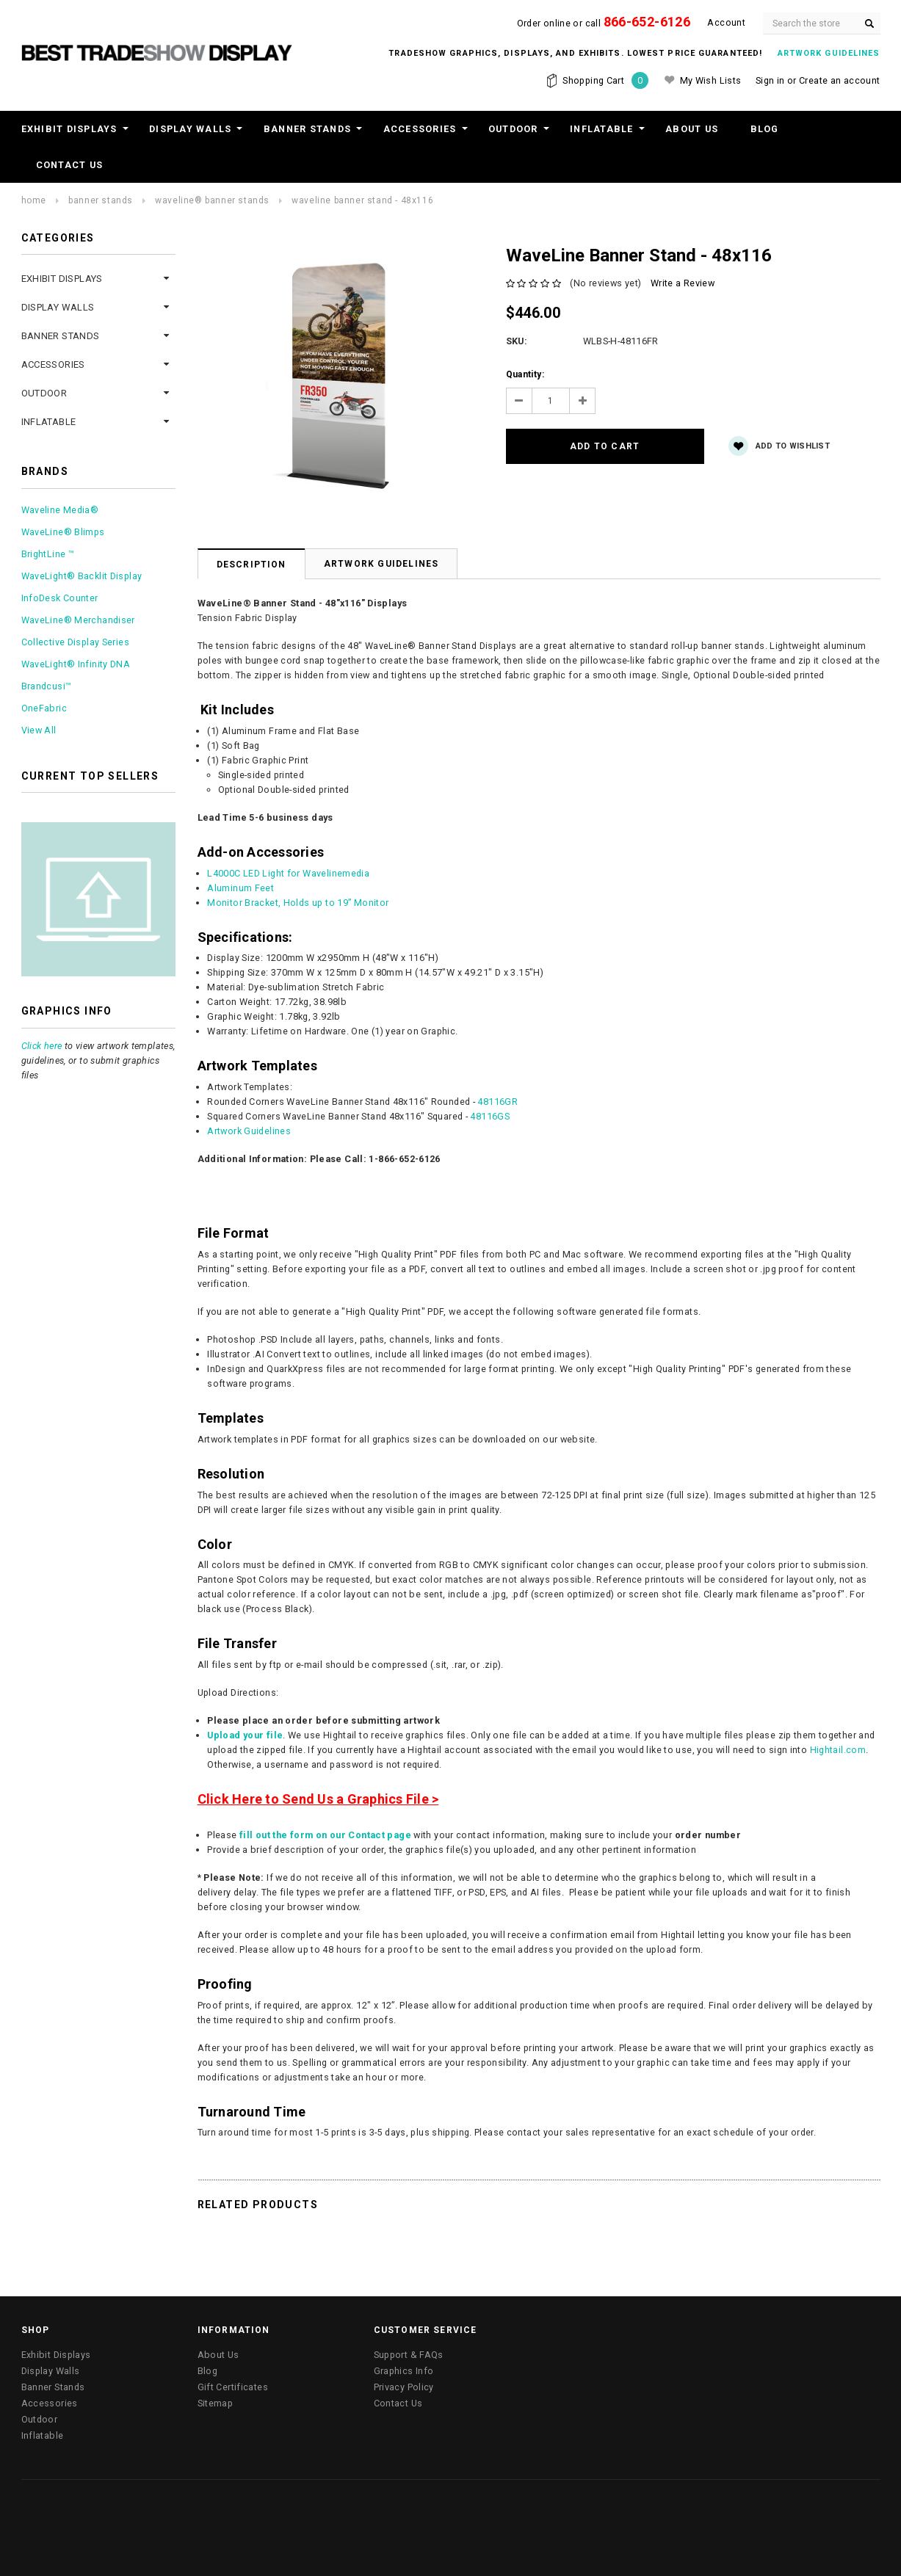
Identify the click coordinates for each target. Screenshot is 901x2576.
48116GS (490, 1116)
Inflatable (602, 128)
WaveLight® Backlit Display (81, 575)
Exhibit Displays (69, 128)
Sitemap (216, 2403)
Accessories (420, 128)
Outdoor (513, 128)
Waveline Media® (60, 509)
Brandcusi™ (46, 686)
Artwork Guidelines (381, 564)
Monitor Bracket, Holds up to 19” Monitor (297, 902)
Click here (41, 1045)
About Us (691, 128)
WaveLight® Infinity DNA (76, 664)
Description (251, 564)
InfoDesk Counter (59, 597)
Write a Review (682, 283)
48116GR (497, 1101)
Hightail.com (838, 1749)
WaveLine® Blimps (63, 531)
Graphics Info (404, 2370)
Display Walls (190, 128)
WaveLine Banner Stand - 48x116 (362, 200)
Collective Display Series (75, 641)
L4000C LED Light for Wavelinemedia (288, 873)
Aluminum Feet (240, 887)
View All (39, 730)
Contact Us (70, 164)
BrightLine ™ (48, 553)
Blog (764, 128)
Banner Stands (307, 128)
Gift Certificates (233, 2386)
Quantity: (525, 374)
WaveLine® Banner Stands (212, 200)
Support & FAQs (409, 2354)
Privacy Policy (404, 2386)
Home (33, 200)
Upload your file (245, 1735)
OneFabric (44, 708)
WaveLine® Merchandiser (78, 619)
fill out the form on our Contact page (325, 1834)
